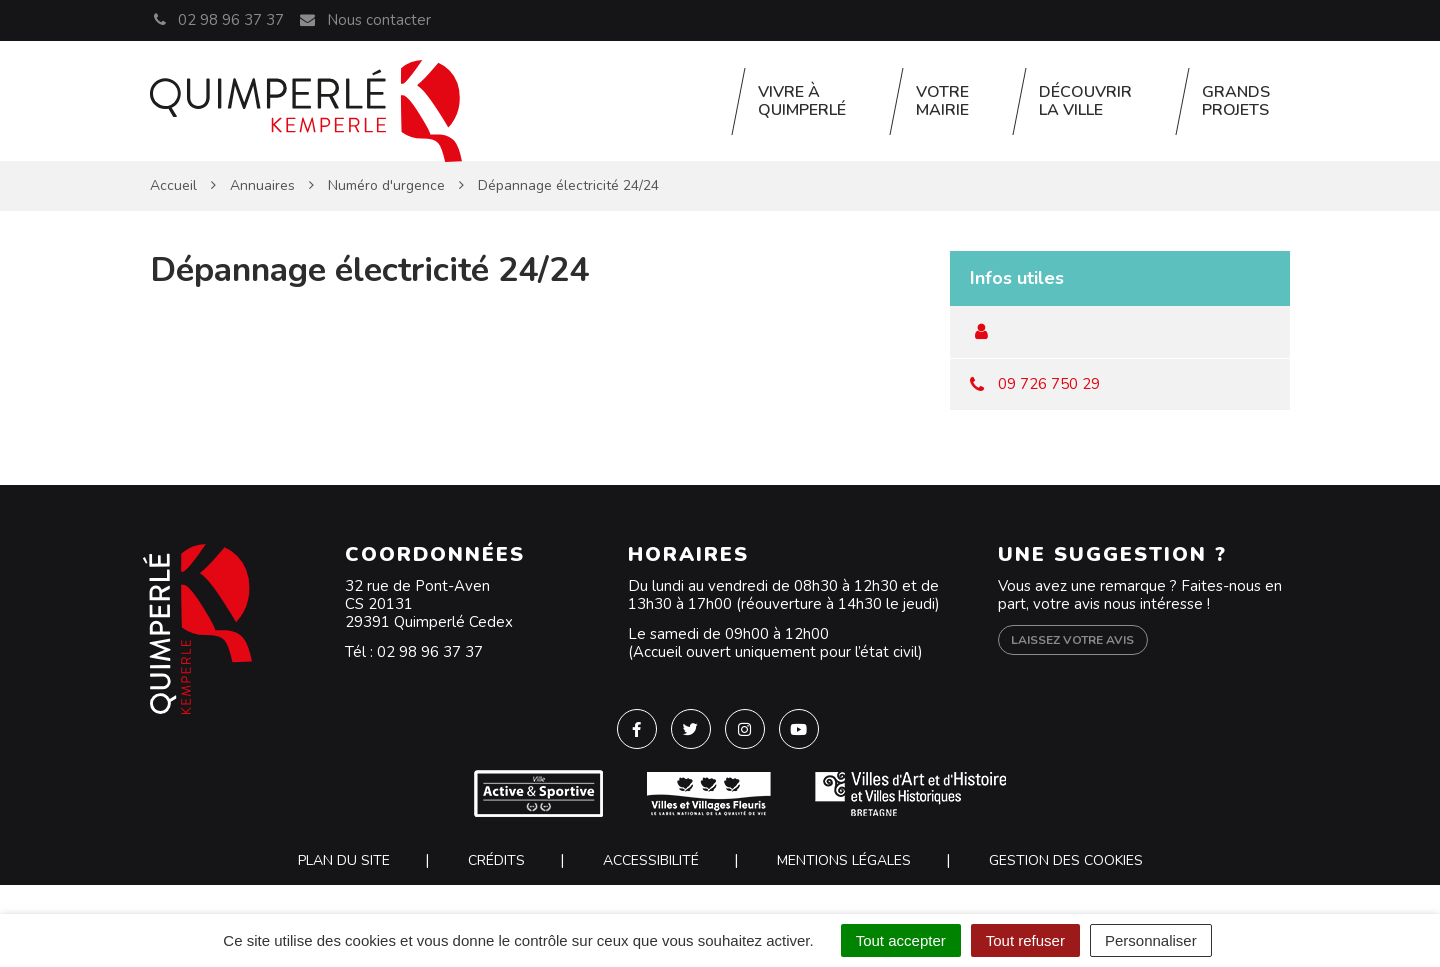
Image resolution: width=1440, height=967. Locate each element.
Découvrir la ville (1085, 101)
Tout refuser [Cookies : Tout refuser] (1025, 940)
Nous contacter (364, 20)
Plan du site (344, 860)
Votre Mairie (942, 101)
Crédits (496, 860)
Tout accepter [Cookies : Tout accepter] (901, 940)
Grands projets (1236, 101)
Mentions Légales (844, 860)
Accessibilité (651, 860)
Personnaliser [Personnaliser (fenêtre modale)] (1151, 940)
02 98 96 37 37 (430, 652)
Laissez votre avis (1072, 640)
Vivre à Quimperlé (802, 101)
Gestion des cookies (1066, 860)
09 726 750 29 (1049, 384)
